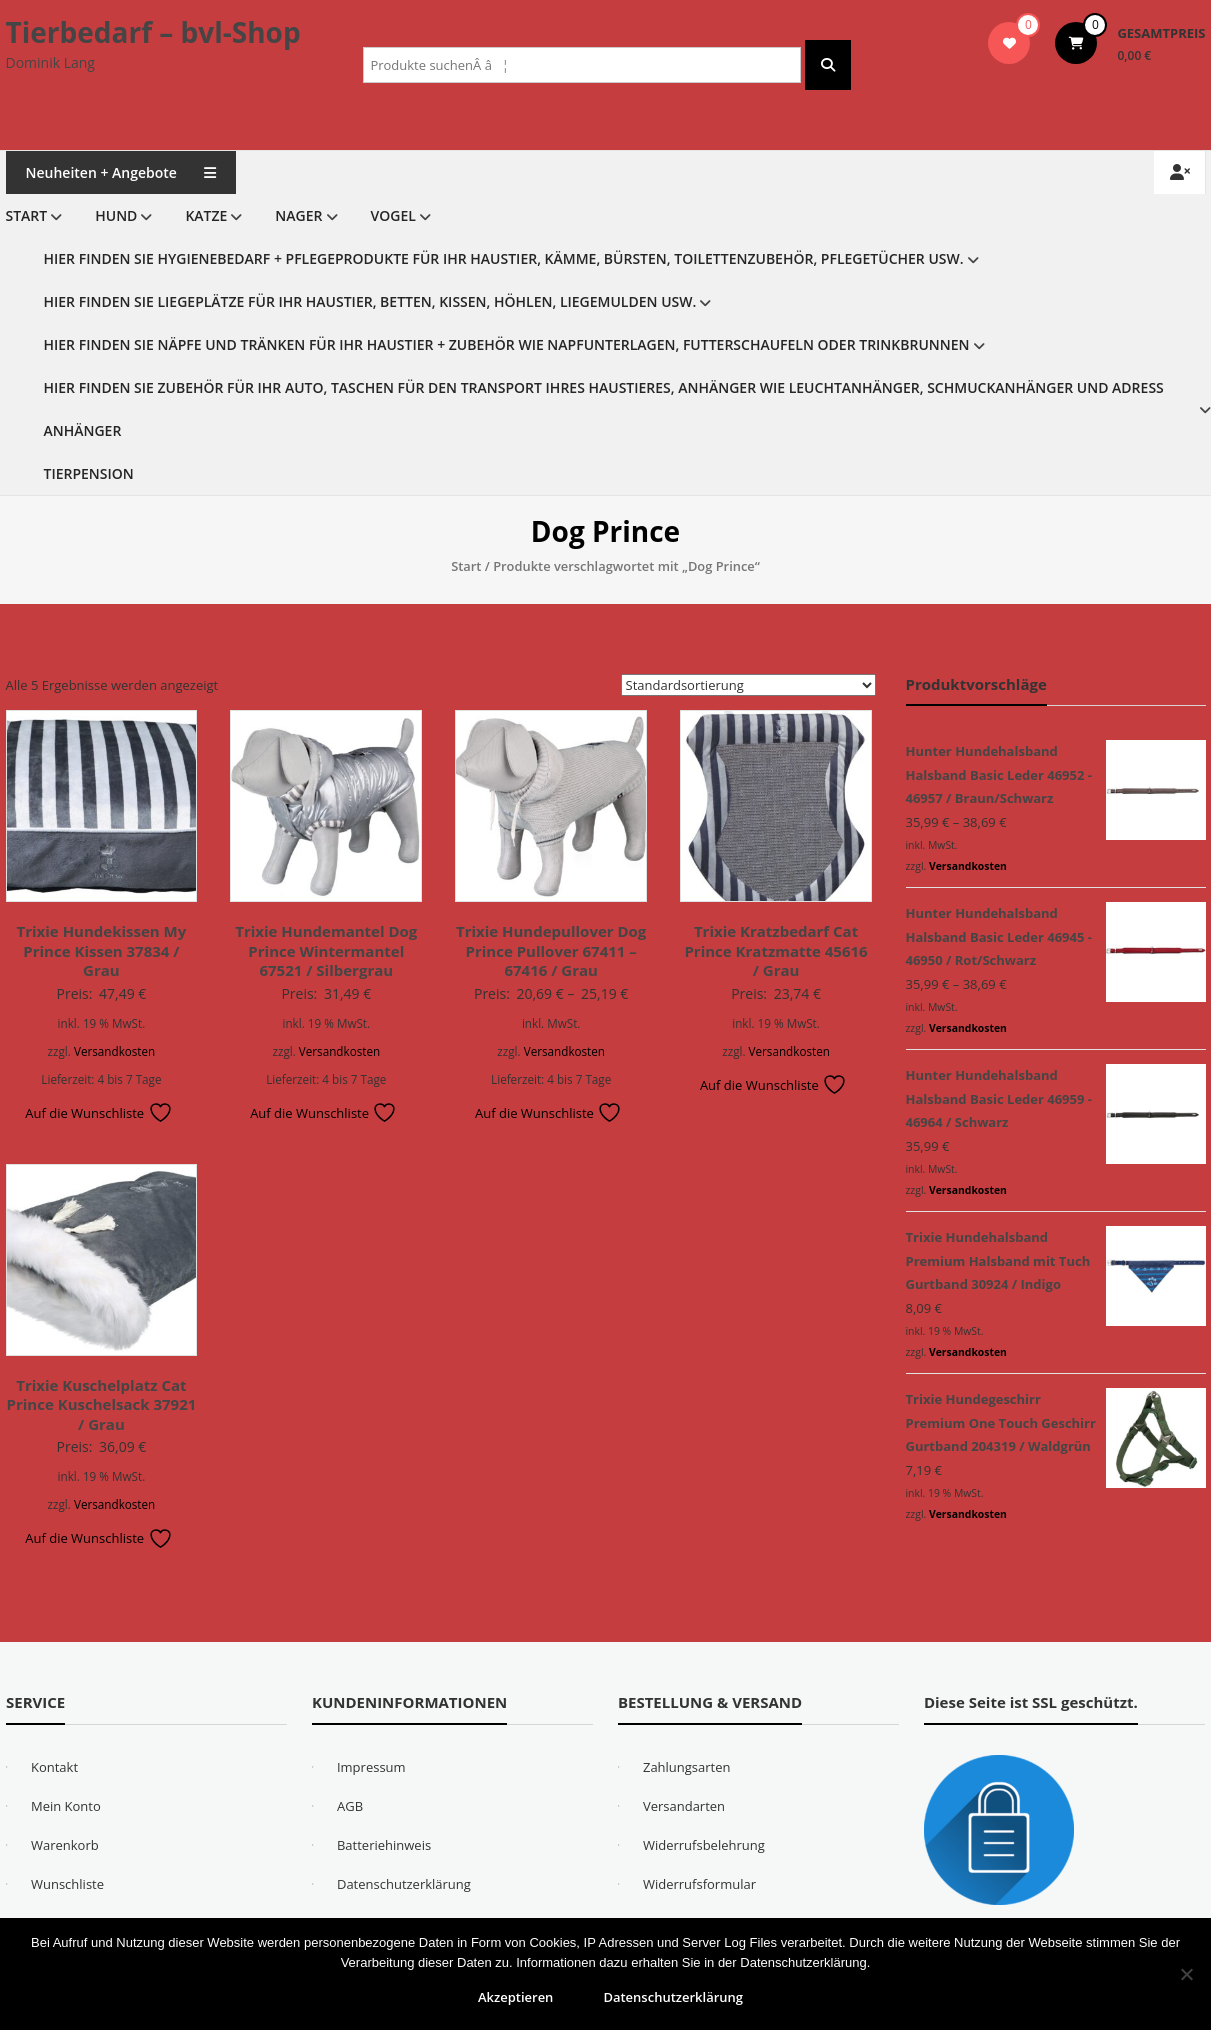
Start (27, 215)
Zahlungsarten (687, 1767)
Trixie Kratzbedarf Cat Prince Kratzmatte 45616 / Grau (775, 950)
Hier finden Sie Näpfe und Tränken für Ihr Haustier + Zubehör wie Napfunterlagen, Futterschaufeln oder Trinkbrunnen (507, 344)
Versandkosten (114, 1051)
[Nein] (1186, 1974)
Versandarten (684, 1806)
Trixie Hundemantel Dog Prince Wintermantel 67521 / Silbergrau (326, 950)
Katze (206, 215)
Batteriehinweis (384, 1845)
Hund (116, 215)
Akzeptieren (515, 1997)
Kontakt (54, 1767)
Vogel (393, 215)
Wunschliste (67, 1884)
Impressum (371, 1767)
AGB (350, 1806)
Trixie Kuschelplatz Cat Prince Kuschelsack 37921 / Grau (102, 1404)
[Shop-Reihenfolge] (748, 685)
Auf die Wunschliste (98, 1113)
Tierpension (89, 473)
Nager (298, 215)
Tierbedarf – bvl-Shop (153, 32)
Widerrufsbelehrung (704, 1845)
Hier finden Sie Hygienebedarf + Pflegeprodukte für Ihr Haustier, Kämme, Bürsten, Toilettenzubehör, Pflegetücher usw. (504, 258)
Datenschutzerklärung (404, 1884)
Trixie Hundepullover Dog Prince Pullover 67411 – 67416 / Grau (551, 950)
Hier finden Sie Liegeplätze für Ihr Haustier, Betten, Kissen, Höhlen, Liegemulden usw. (370, 301)
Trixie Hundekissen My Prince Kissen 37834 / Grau (102, 950)
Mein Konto (66, 1806)
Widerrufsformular (699, 1884)
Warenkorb (65, 1845)
